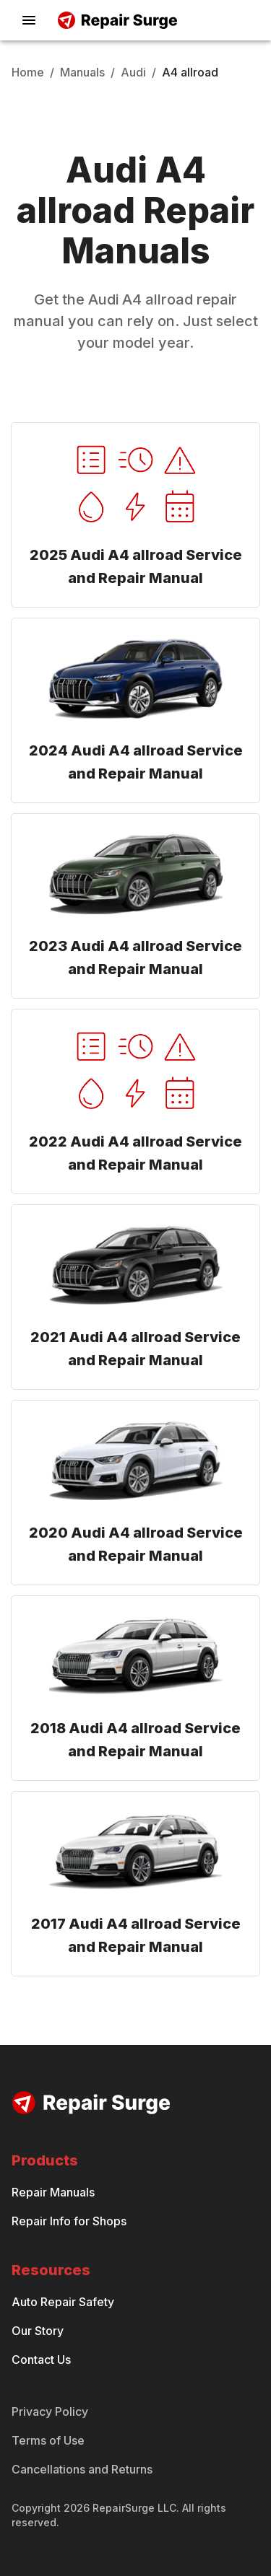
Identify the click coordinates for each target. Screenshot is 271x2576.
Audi (133, 72)
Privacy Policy (50, 2411)
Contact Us (41, 2359)
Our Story (38, 2330)
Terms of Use (48, 2440)
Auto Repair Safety (63, 2302)
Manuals (82, 72)
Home (28, 72)
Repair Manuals (53, 2192)
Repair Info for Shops (69, 2221)
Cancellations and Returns (82, 2469)
